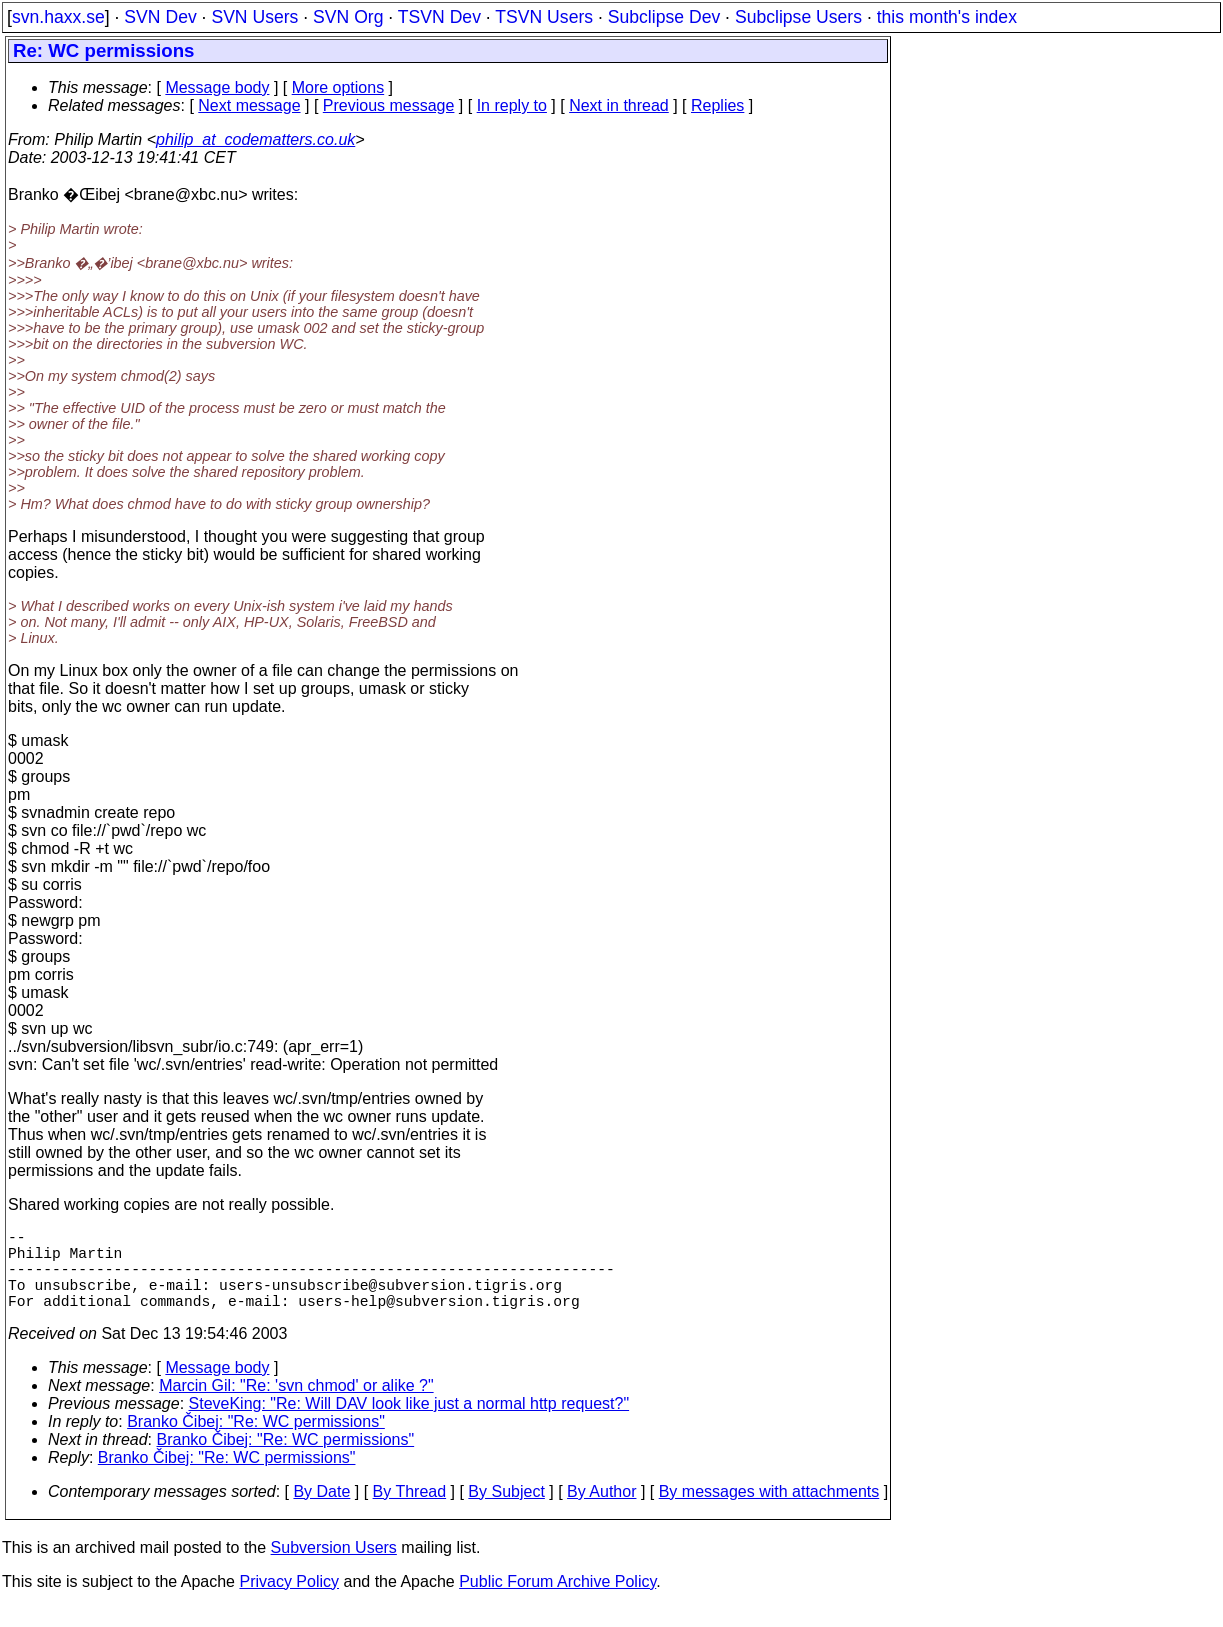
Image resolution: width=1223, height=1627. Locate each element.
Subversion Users (334, 1567)
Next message (249, 105)
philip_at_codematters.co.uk (255, 139)
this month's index (947, 17)
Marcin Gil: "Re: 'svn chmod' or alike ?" (296, 1405)
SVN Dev (160, 17)
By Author (601, 1511)
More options (338, 87)
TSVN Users (544, 17)
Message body (217, 87)
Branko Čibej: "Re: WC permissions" (256, 1441)
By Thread (410, 1511)
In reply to (512, 105)
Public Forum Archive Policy (557, 1601)
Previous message (389, 105)
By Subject (506, 1511)
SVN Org (348, 17)
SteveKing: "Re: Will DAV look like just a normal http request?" (409, 1423)
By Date (321, 1511)
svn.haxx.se (58, 17)
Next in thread (619, 105)
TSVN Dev (439, 17)
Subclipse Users (798, 17)
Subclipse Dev (664, 17)
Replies (717, 105)
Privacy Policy (289, 1601)
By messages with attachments (769, 1511)
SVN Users (254, 17)
